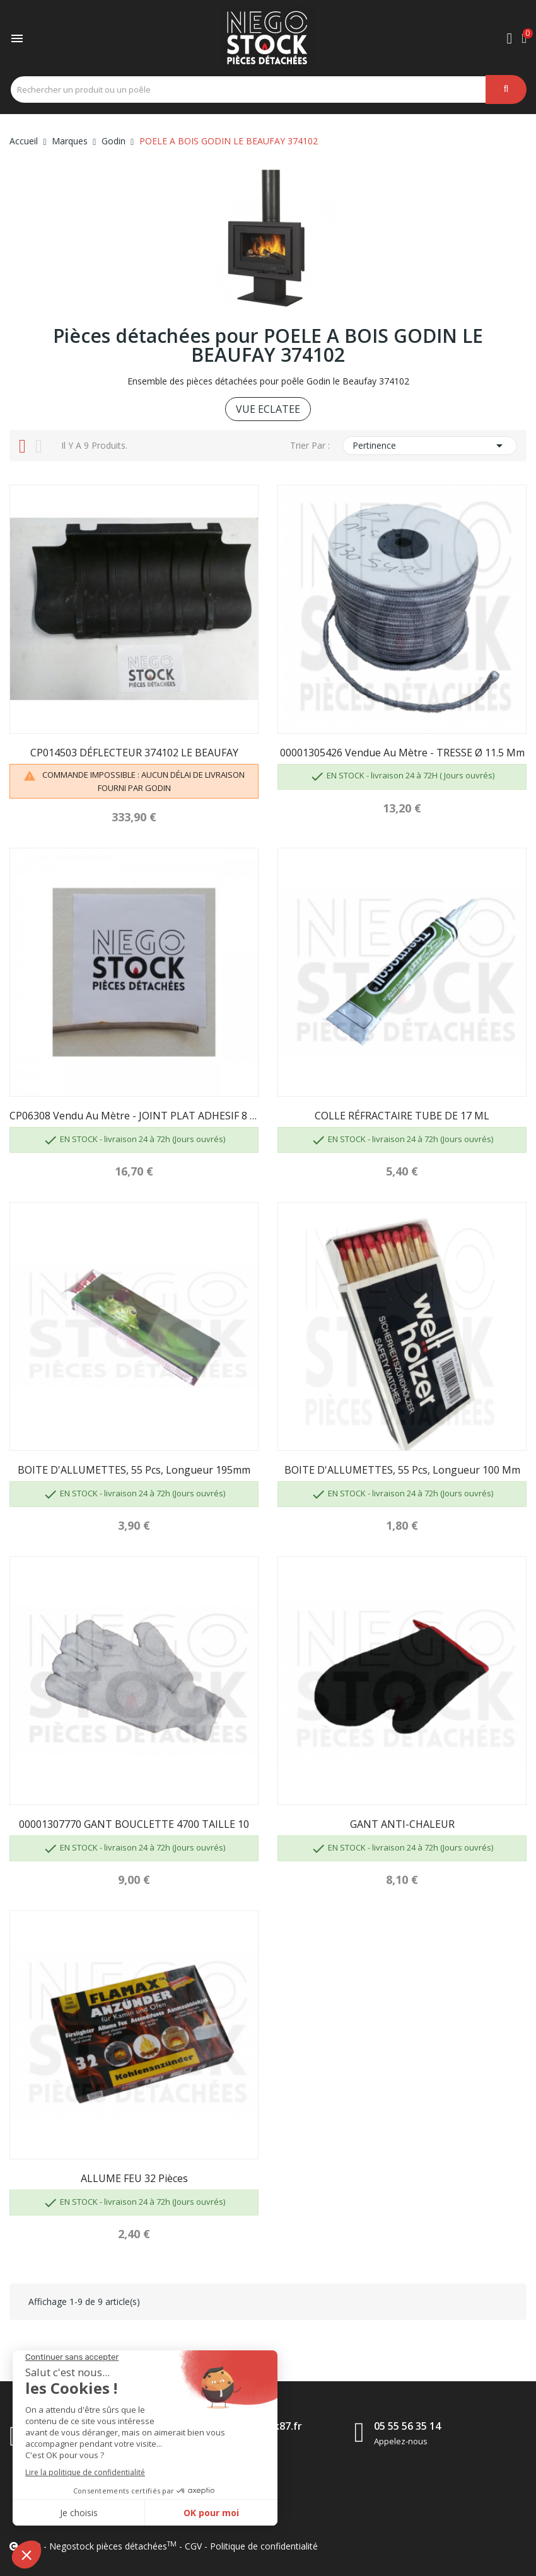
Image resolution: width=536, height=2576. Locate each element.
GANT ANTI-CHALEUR (402, 1824)
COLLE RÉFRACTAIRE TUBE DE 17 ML (402, 1115)
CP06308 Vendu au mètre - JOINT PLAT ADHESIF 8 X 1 (134, 1115)
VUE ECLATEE (268, 409)
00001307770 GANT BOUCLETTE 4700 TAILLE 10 (134, 1824)
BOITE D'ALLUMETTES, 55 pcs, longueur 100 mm (402, 1470)
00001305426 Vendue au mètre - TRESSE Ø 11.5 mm (402, 752)
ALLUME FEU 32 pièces (134, 2178)
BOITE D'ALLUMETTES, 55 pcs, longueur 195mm (134, 1470)
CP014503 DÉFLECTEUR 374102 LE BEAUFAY (134, 752)
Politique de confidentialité (264, 2546)
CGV (193, 2546)
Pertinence (430, 445)
